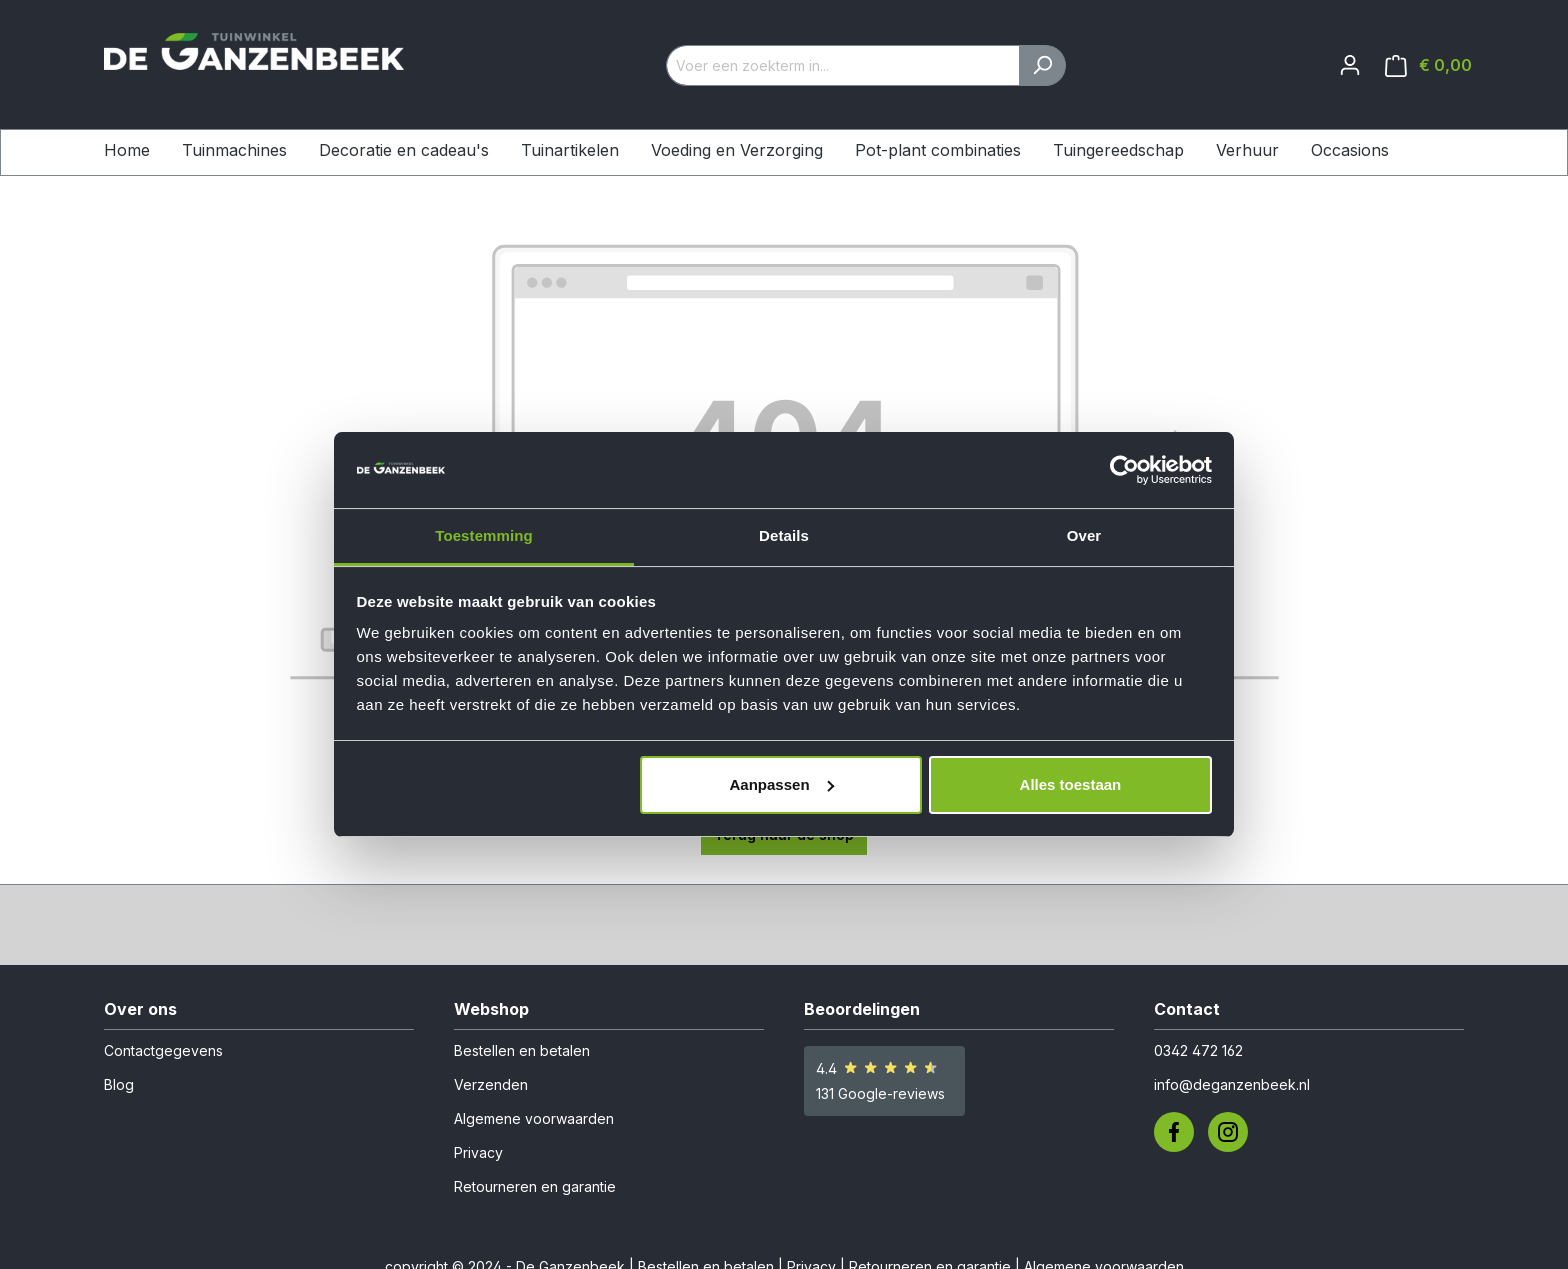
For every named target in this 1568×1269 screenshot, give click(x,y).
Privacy (478, 1152)
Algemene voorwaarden (534, 1118)
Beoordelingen (862, 1009)
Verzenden (491, 1084)
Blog (119, 1084)
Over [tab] (1084, 535)
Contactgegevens (163, 1050)
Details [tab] (784, 535)
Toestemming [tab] (484, 535)
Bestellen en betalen (522, 1050)
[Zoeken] (1042, 65)
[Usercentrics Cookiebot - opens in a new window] (1124, 470)
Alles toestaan (1071, 784)
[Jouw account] (1350, 65)
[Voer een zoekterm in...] (843, 65)
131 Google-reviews (880, 1093)
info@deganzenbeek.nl (1232, 1084)
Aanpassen (782, 784)
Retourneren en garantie (535, 1186)
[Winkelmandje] (1428, 65)
